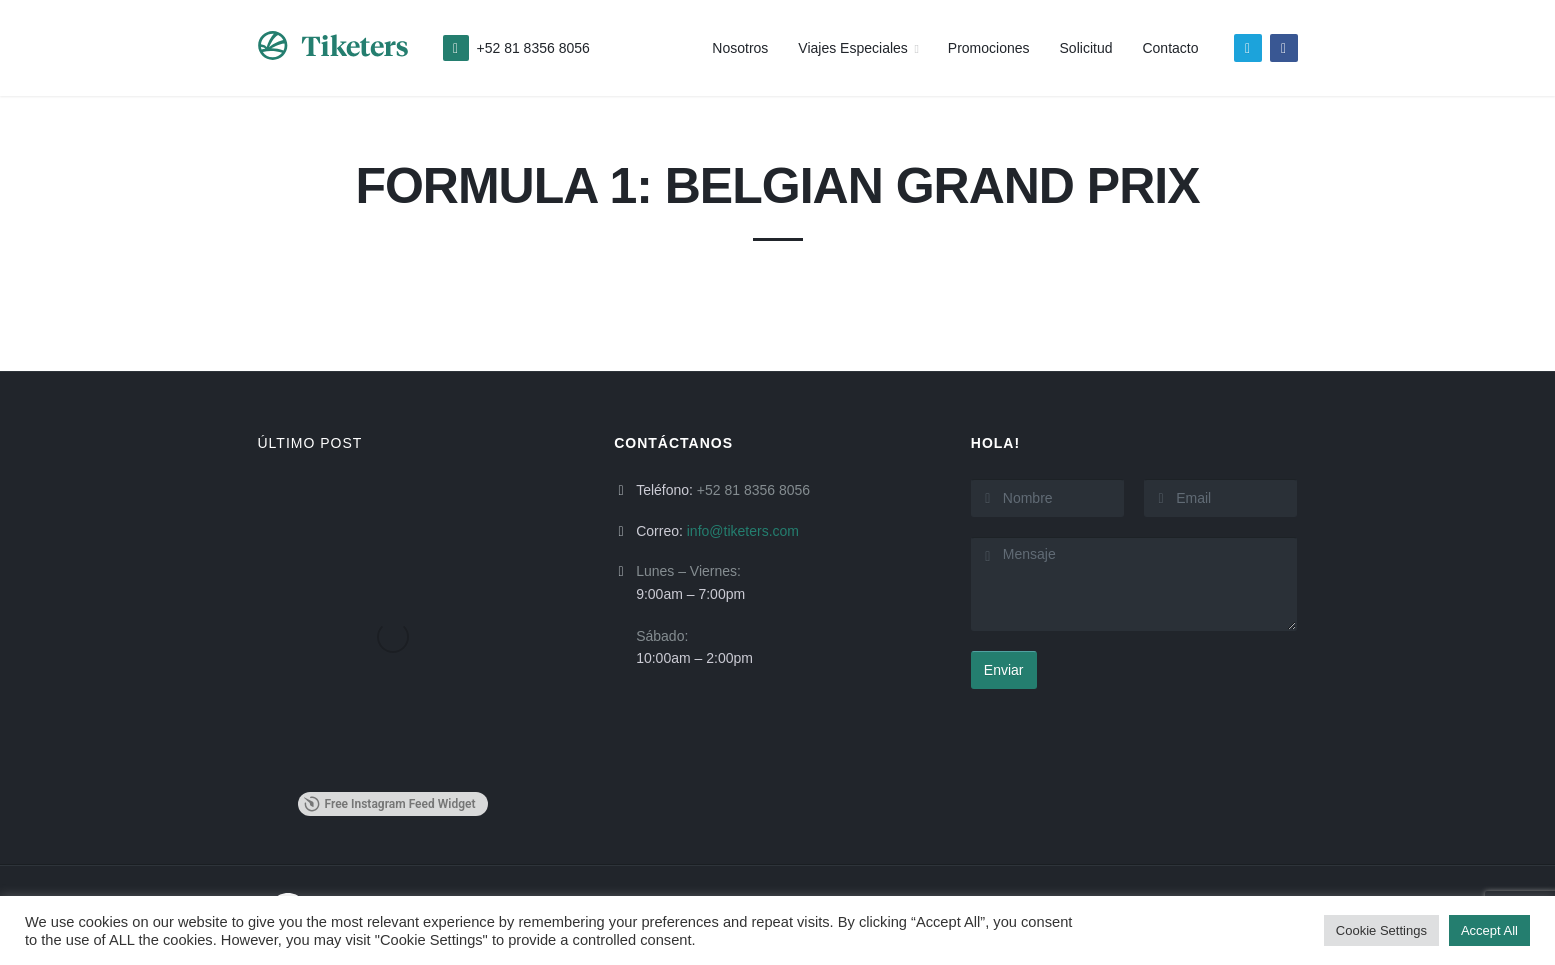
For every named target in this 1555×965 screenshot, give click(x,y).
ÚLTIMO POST (310, 443)
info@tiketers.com (743, 531)
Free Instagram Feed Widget (390, 804)
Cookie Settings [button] (1381, 930)
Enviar (1004, 670)
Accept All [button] (1489, 930)
